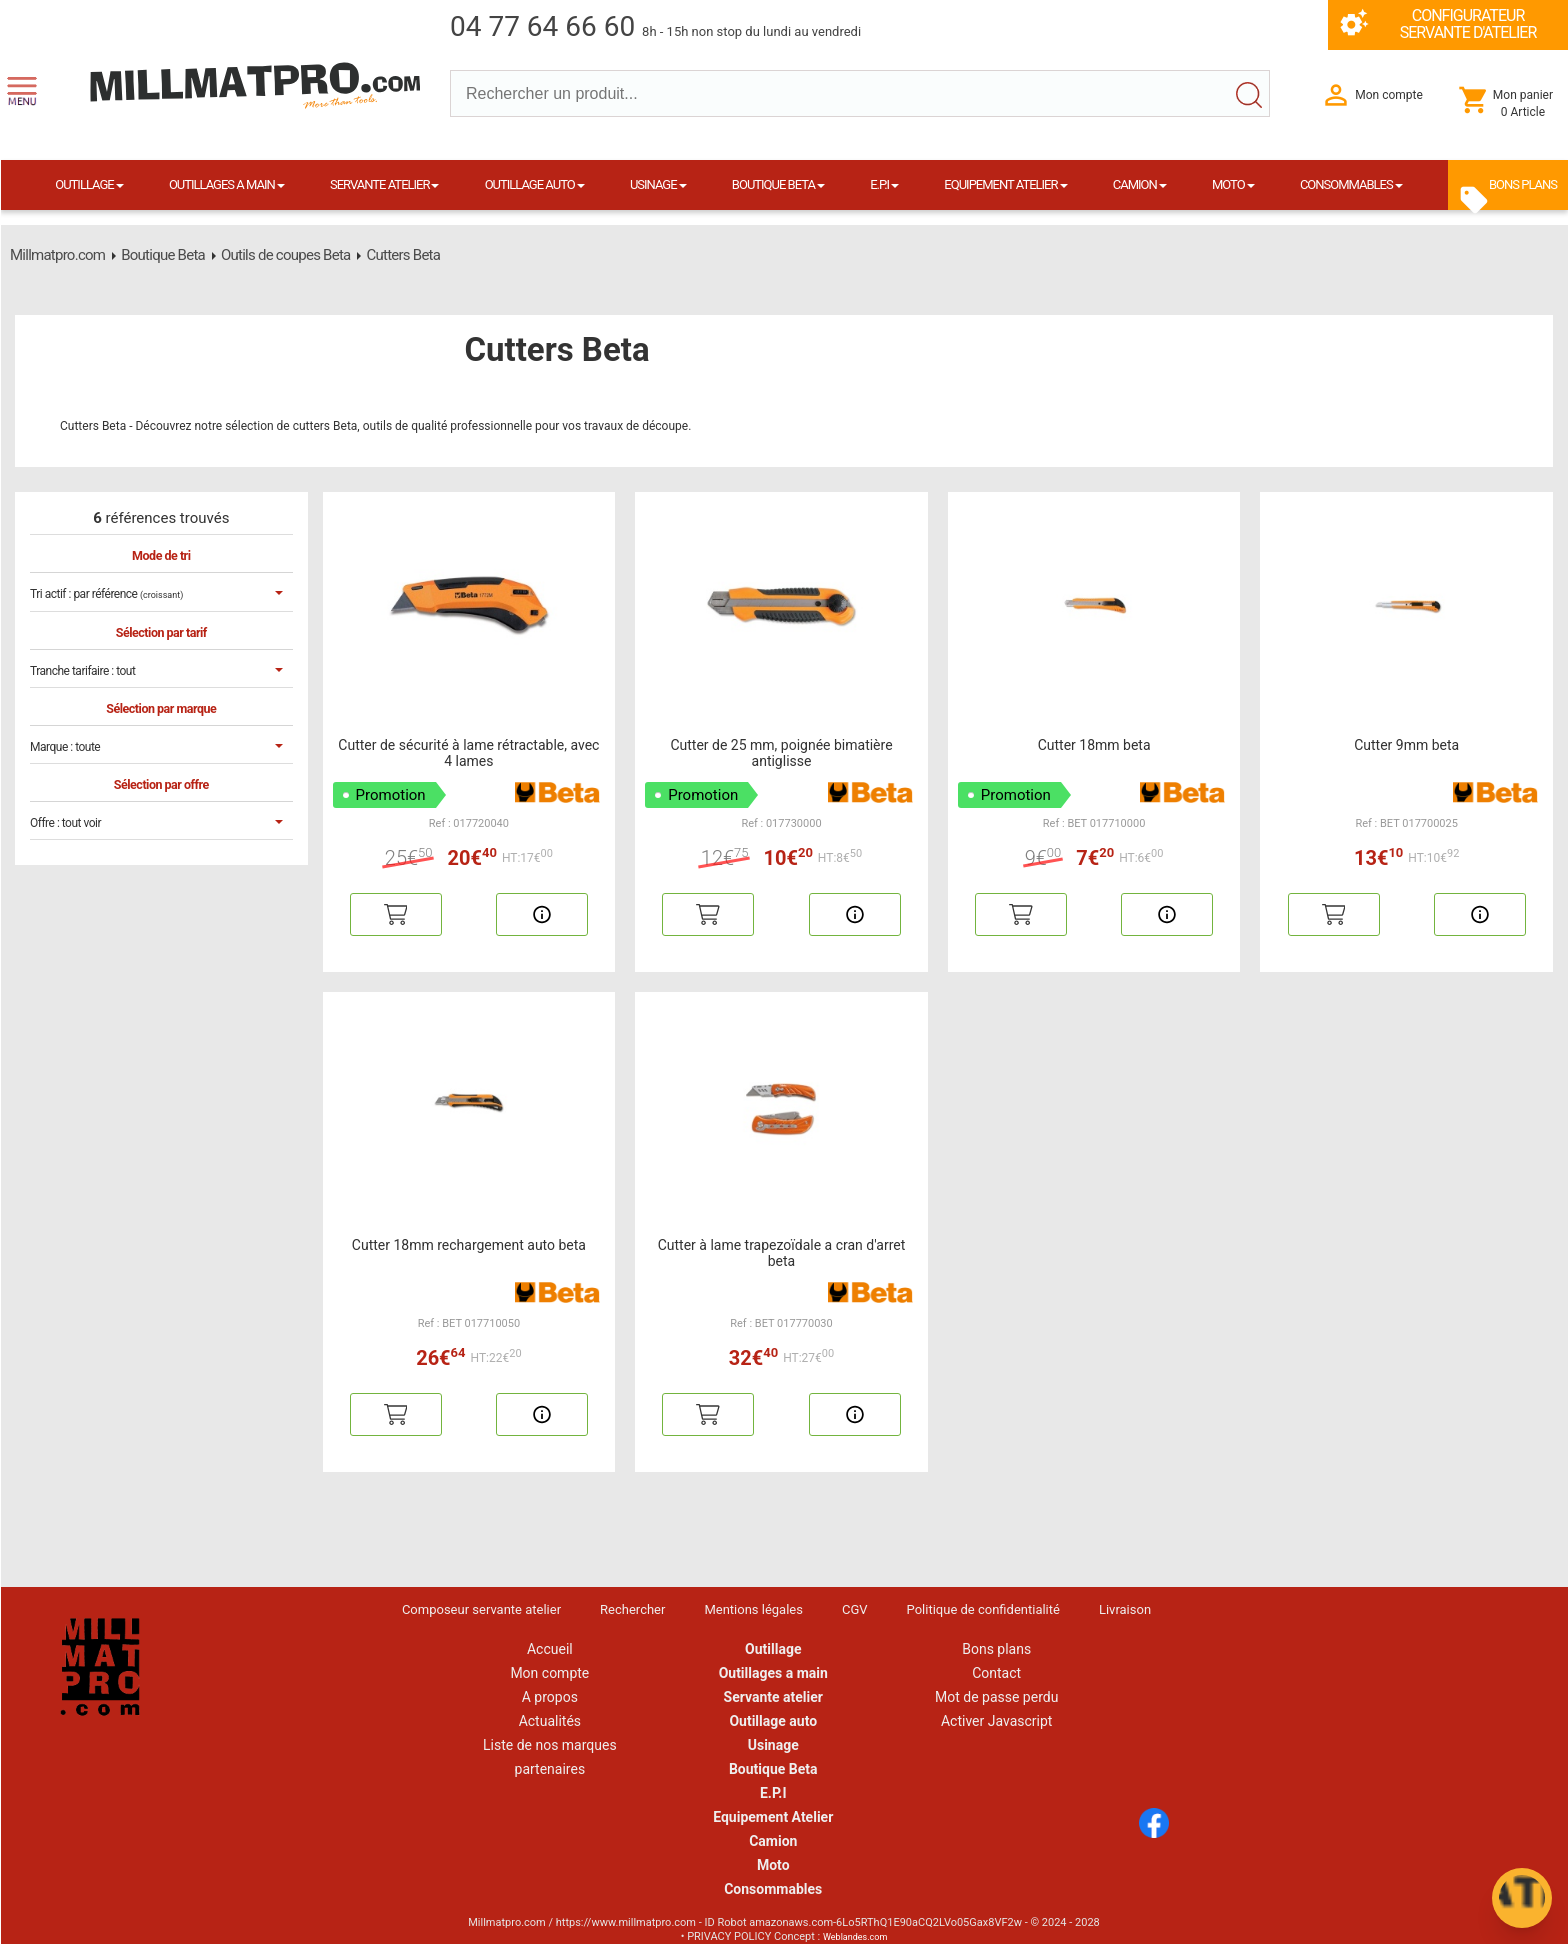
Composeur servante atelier (481, 1609)
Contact (996, 1673)
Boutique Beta (163, 255)
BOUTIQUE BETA (778, 184)
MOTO (1233, 184)
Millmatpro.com (57, 255)
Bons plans (996, 1649)
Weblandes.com (855, 1937)
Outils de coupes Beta (286, 255)
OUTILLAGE (89, 184)
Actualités (550, 1721)
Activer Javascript (996, 1721)
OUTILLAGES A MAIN (227, 184)
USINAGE (658, 184)
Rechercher (632, 1609)
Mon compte (549, 1673)
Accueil (550, 1649)
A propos (550, 1697)
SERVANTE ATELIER (384, 184)
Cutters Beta (403, 255)
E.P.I (884, 184)
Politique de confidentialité (983, 1609)
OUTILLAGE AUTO (535, 184)
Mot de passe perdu (996, 1697)
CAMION (1140, 184)
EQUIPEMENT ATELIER (1005, 184)
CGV (855, 1609)
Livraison (1125, 1609)
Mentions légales (753, 1609)
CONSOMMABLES (1351, 184)
